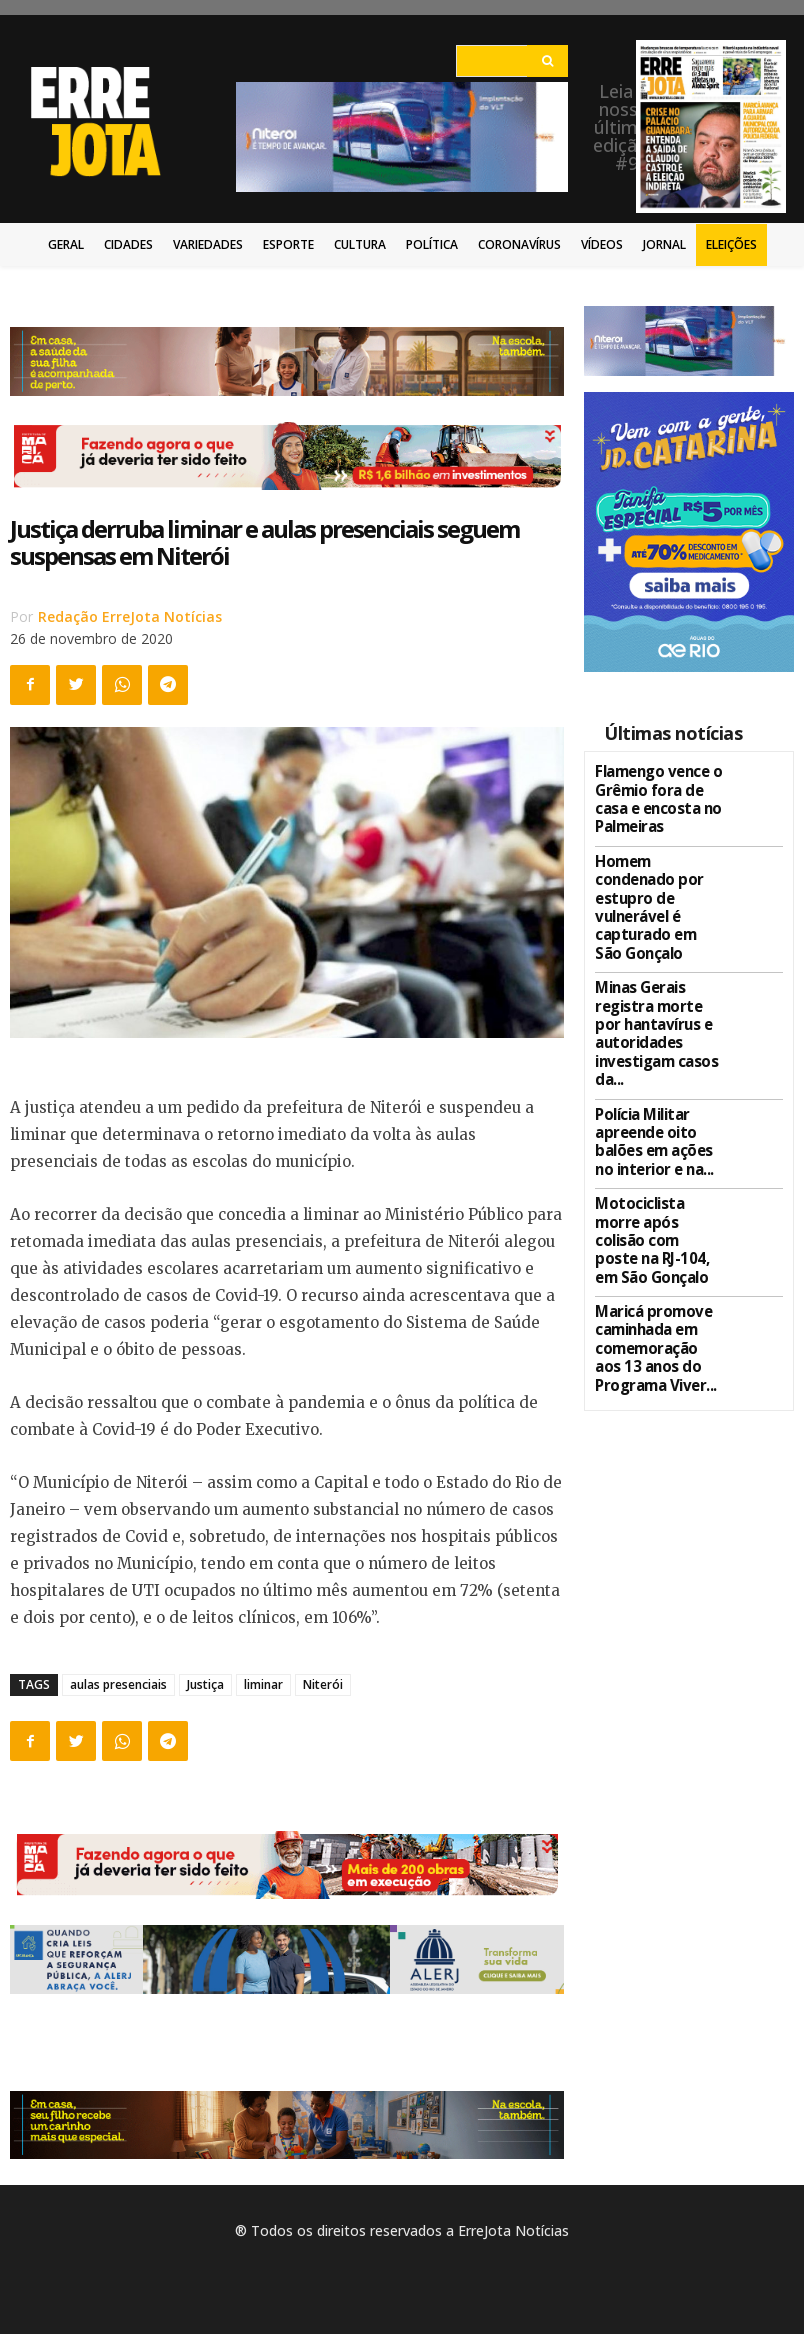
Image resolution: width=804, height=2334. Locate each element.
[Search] (547, 61)
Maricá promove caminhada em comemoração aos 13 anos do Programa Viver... (658, 1218)
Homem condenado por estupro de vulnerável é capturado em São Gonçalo (653, 879)
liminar (263, 1684)
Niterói (323, 1684)
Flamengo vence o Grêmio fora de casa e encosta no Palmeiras (655, 794)
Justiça (205, 1684)
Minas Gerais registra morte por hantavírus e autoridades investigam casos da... (659, 971)
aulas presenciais (118, 1684)
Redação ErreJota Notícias (130, 616)
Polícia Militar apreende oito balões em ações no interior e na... (658, 1056)
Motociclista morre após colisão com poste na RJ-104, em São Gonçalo (652, 1133)
